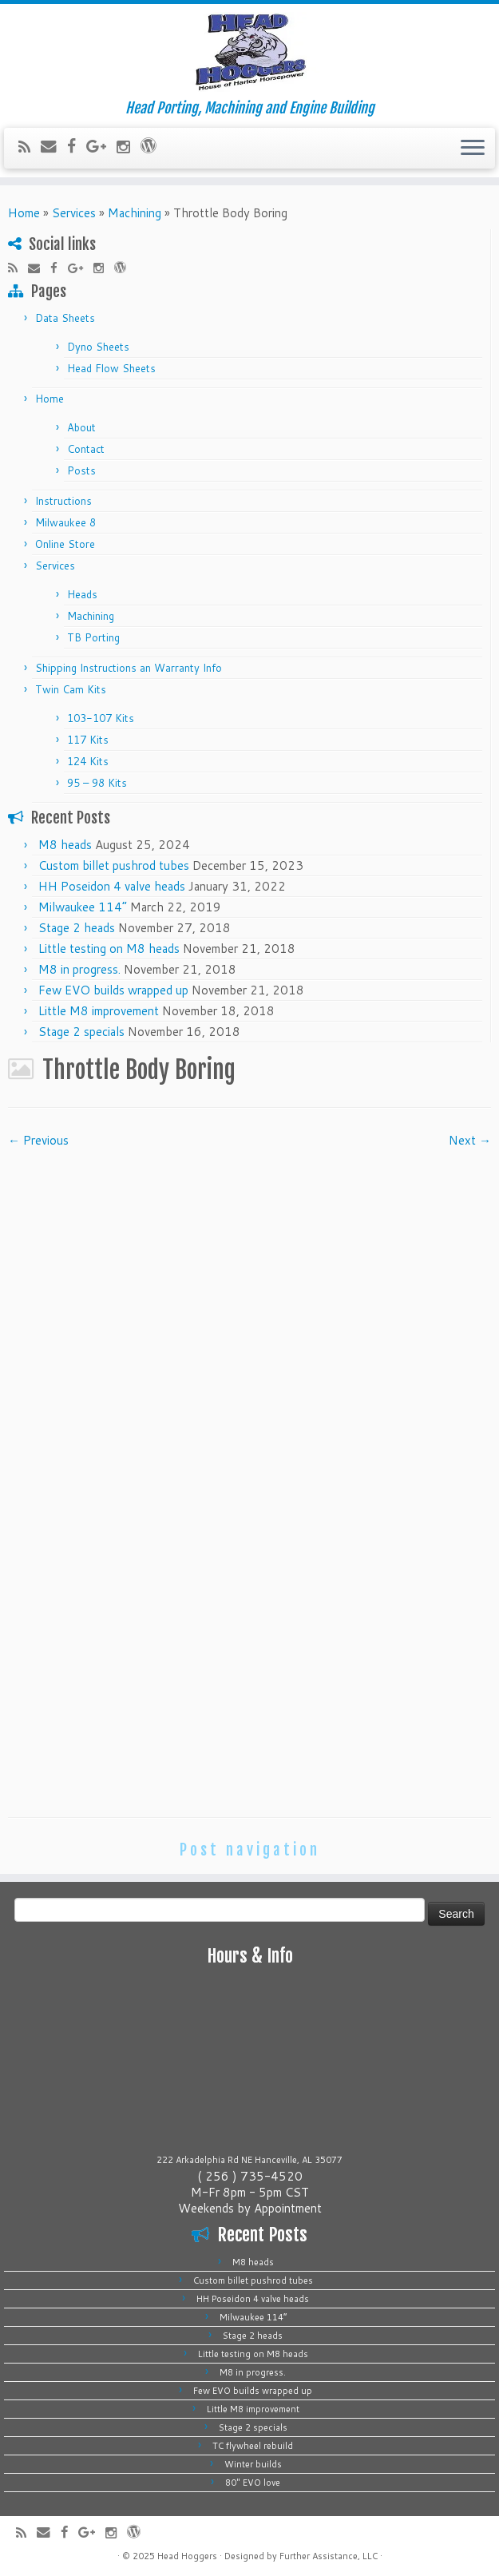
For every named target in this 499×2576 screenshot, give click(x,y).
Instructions (63, 501)
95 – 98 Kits (97, 783)
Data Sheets (65, 318)
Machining (134, 212)
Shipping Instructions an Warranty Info (128, 668)
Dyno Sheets (98, 346)
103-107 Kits (100, 718)
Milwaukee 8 (65, 522)
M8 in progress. (79, 969)
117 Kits (88, 739)
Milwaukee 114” (82, 907)
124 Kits (88, 761)
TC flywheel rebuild (252, 2445)
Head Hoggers (187, 2556)
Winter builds (253, 2464)
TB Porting (93, 637)
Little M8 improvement (98, 1010)
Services (74, 212)
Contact (86, 449)
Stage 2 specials (81, 1031)
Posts (81, 470)
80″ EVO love (252, 2482)
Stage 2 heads (76, 927)
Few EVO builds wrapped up (113, 990)
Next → (470, 1140)
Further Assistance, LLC (328, 2556)
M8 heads (65, 844)
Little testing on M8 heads (109, 948)
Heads (82, 594)
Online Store (65, 544)
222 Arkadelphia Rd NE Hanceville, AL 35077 (249, 2159)
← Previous (38, 1140)
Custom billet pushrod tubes (113, 865)
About (81, 427)
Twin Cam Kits (70, 689)
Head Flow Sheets (111, 368)
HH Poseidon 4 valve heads (111, 886)
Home (24, 212)
